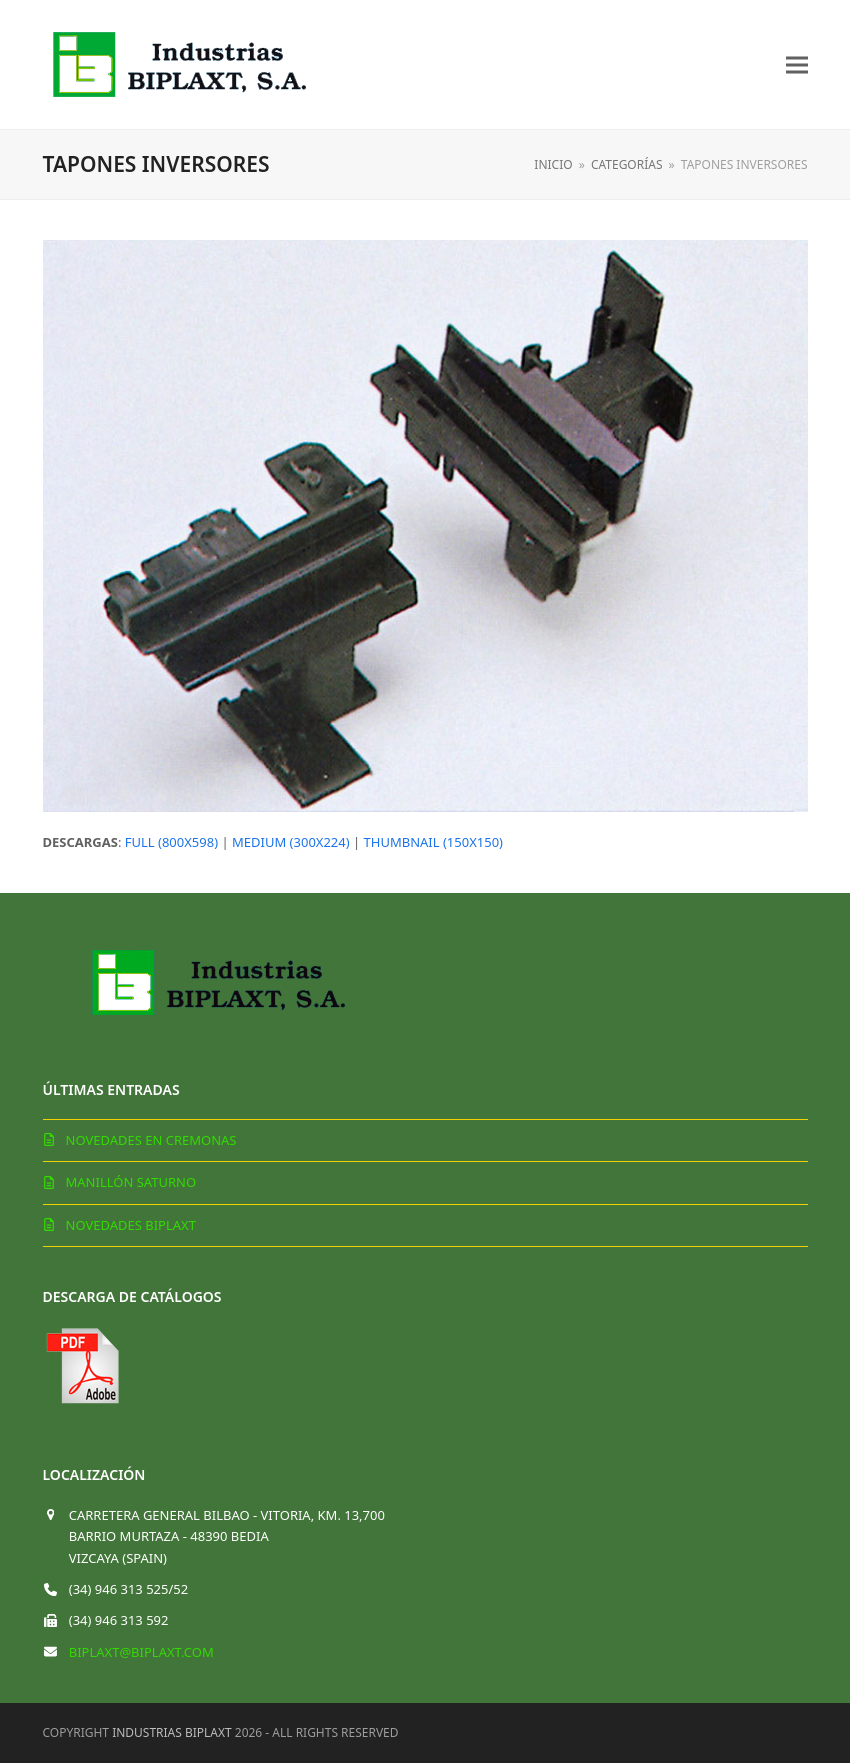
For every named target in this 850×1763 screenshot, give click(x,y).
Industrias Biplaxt (172, 1732)
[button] (797, 64)
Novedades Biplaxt (131, 1225)
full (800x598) (171, 842)
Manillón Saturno (131, 1182)
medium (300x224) (291, 842)
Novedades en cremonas (151, 1140)
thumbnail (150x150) (433, 842)
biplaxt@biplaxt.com (141, 1652)
